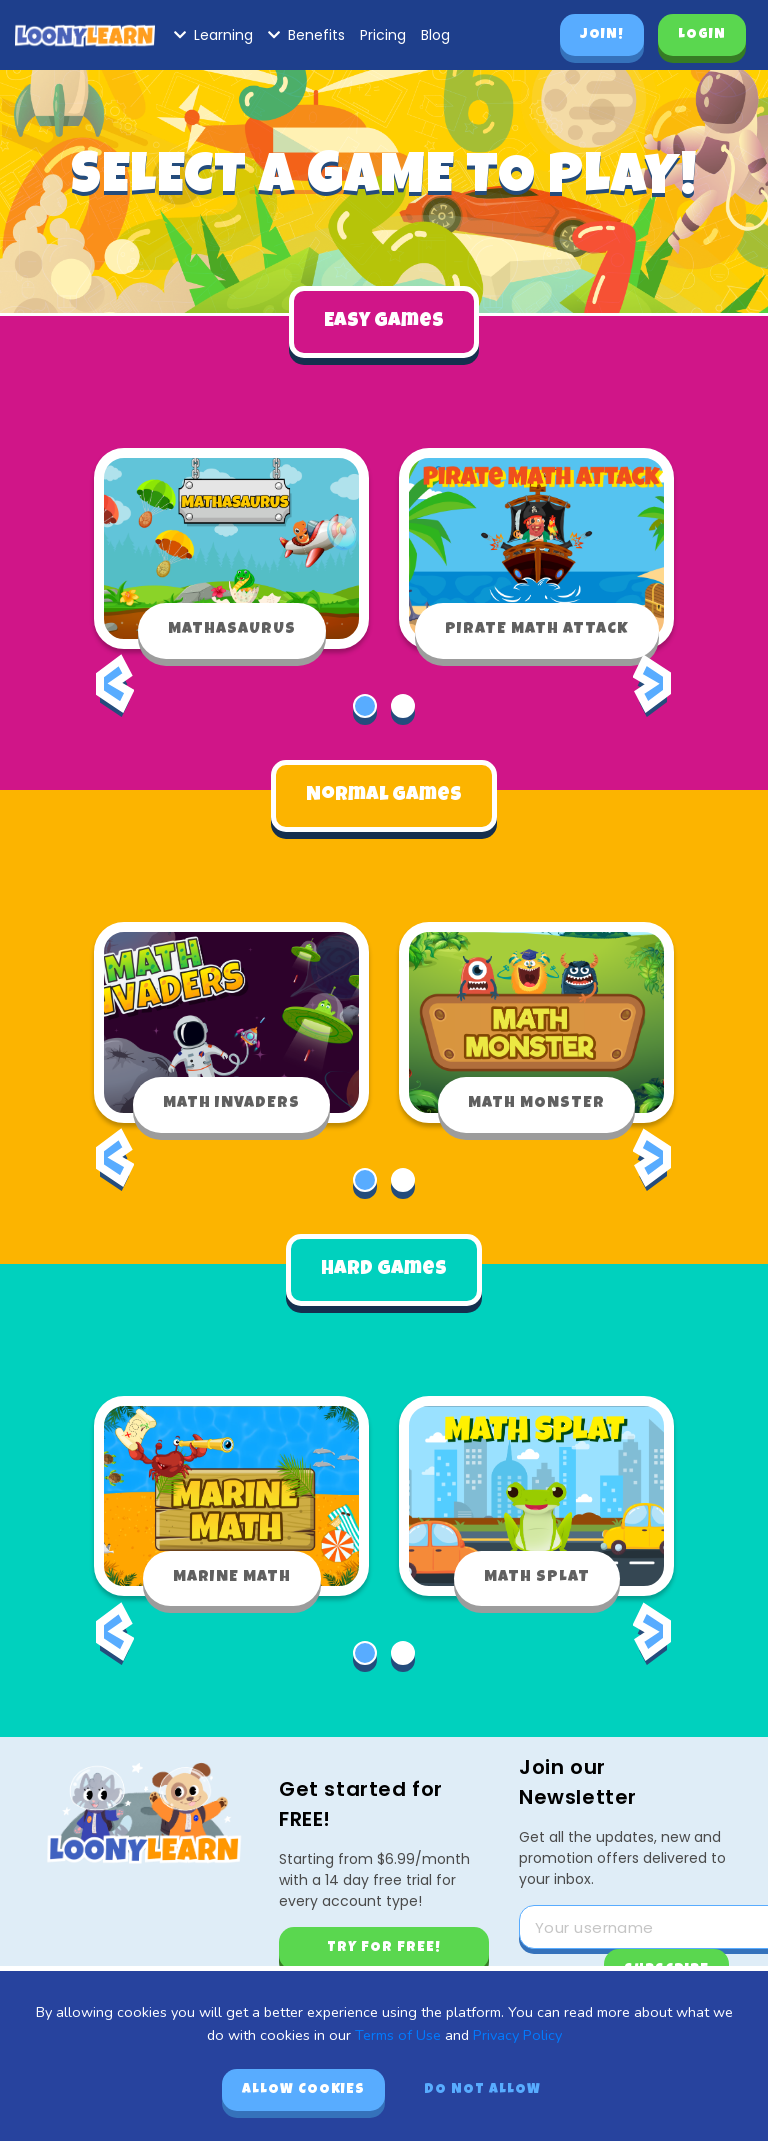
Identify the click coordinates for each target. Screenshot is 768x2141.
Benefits (306, 35)
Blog (435, 35)
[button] (365, 706)
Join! (602, 35)
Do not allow (482, 2090)
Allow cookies (303, 2090)
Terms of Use (398, 2035)
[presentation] (115, 699)
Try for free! (384, 1948)
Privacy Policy (517, 2035)
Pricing (383, 35)
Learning (213, 35)
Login (702, 35)
